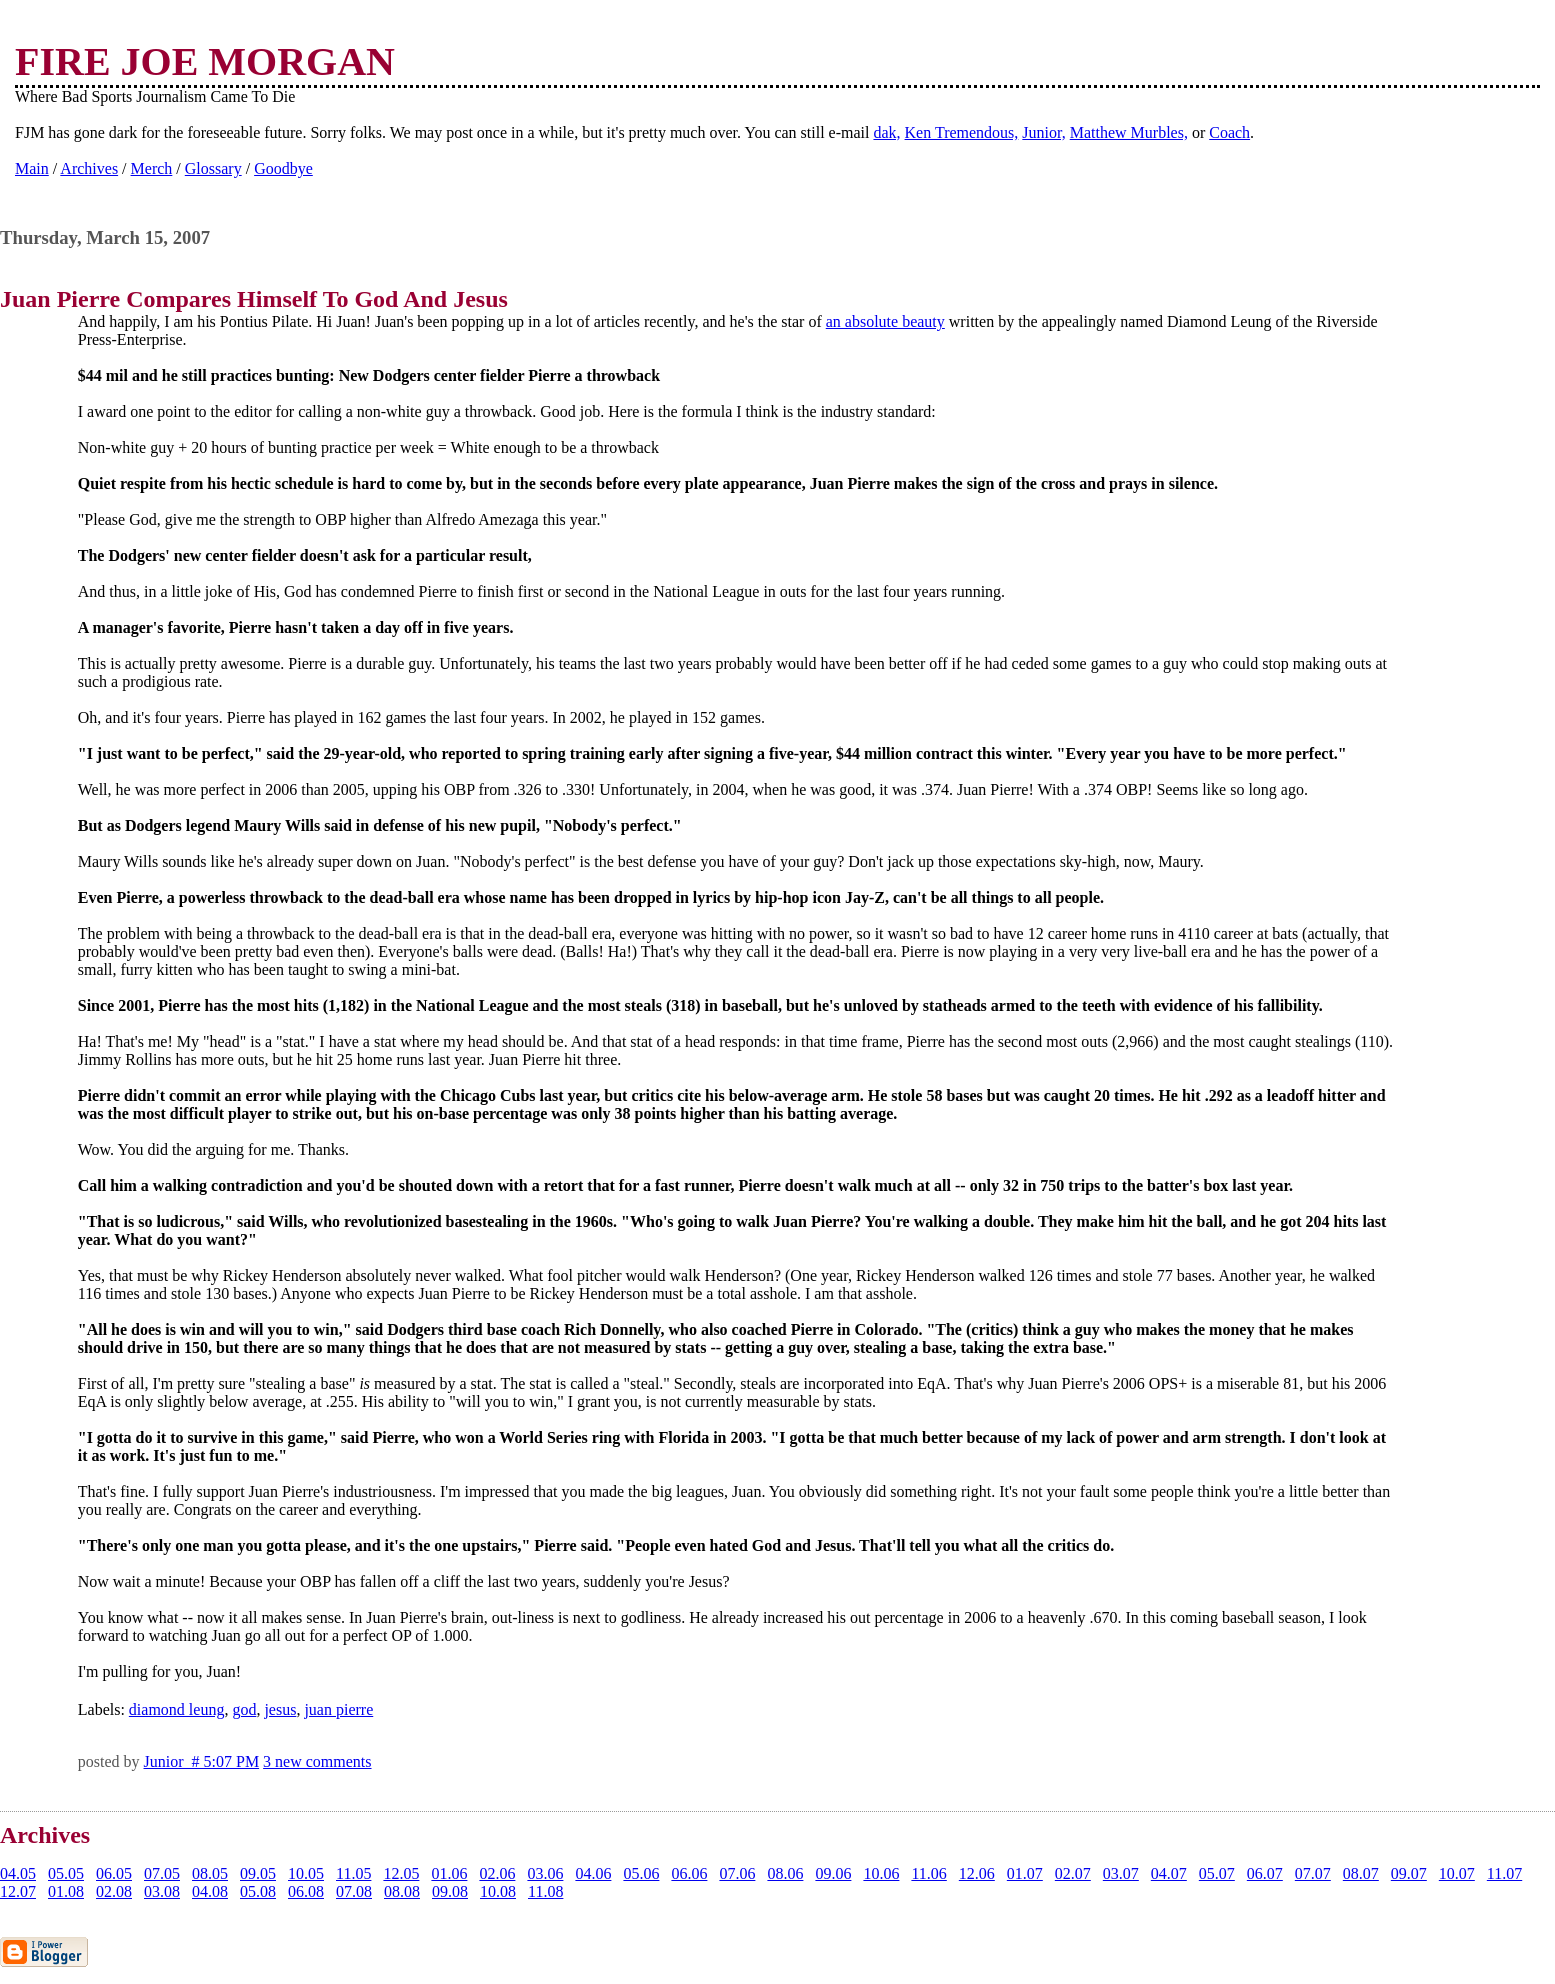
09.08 (450, 1891)
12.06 (977, 1873)
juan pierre (338, 1709)
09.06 (833, 1873)
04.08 (210, 1891)
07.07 (1313, 1873)
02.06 (497, 1873)
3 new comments (317, 1761)
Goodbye (283, 168)
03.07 (1121, 1873)
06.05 (114, 1873)
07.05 (162, 1873)
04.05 (18, 1873)
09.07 (1409, 1873)
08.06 (785, 1873)
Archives (89, 168)
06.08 (306, 1891)
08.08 (402, 1891)
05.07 (1217, 1873)
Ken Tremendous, (962, 132)
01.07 (1025, 1873)
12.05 (401, 1873)
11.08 (545, 1891)
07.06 (737, 1873)
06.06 (689, 1873)
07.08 (354, 1891)
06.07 (1265, 1873)
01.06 (449, 1873)
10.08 (498, 1891)
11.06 (928, 1873)
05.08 (258, 1891)
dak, (886, 132)
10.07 (1457, 1873)
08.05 (210, 1873)
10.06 (881, 1873)
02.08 (114, 1891)
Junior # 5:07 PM (202, 1761)
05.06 (641, 1873)
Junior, (1043, 132)
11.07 (1504, 1873)
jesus (280, 1709)
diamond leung (177, 1709)
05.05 (66, 1873)
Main (32, 168)
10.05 (306, 1873)
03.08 (162, 1891)
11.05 (353, 1873)
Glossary (213, 168)
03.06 (545, 1873)
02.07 (1073, 1873)
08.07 (1361, 1873)
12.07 (18, 1891)
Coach (1229, 132)
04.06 (593, 1873)
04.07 (1169, 1873)
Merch (152, 168)
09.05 (258, 1873)
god (244, 1709)
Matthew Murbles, (1129, 132)
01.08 (66, 1891)
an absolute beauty (885, 321)
